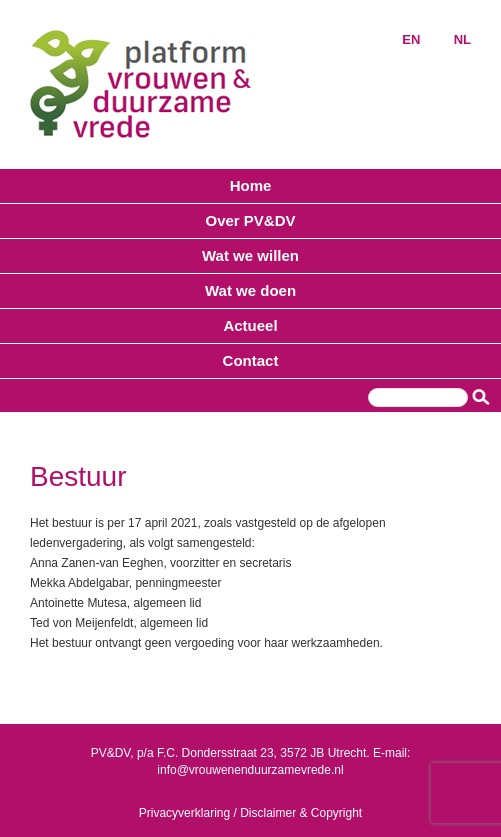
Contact (251, 360)
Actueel (250, 325)
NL (462, 39)
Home (251, 185)
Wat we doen (250, 290)
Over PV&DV (250, 220)
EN (411, 39)
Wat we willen (250, 255)
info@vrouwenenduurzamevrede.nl (250, 770)
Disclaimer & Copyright (301, 813)
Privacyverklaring (184, 813)
